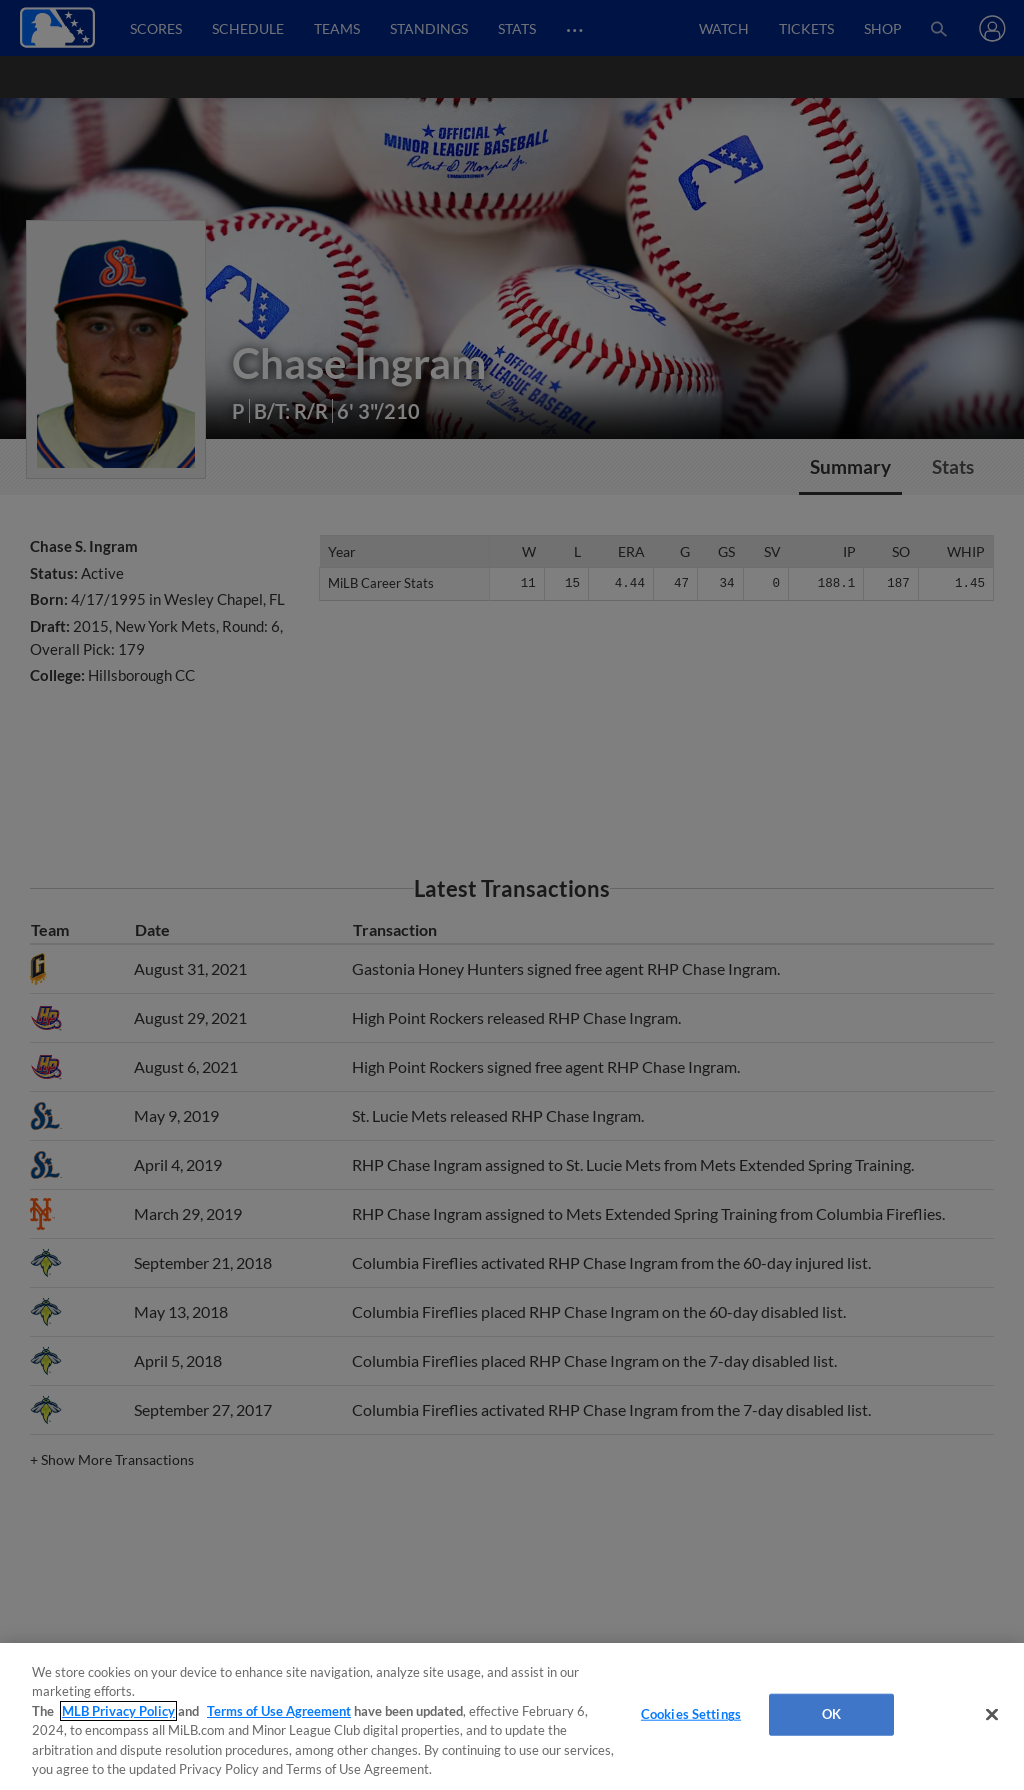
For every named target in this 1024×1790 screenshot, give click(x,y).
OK (831, 1714)
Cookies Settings (691, 1714)
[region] (512, 1716)
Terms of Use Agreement (279, 1711)
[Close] (992, 1715)
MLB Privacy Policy (118, 1711)
